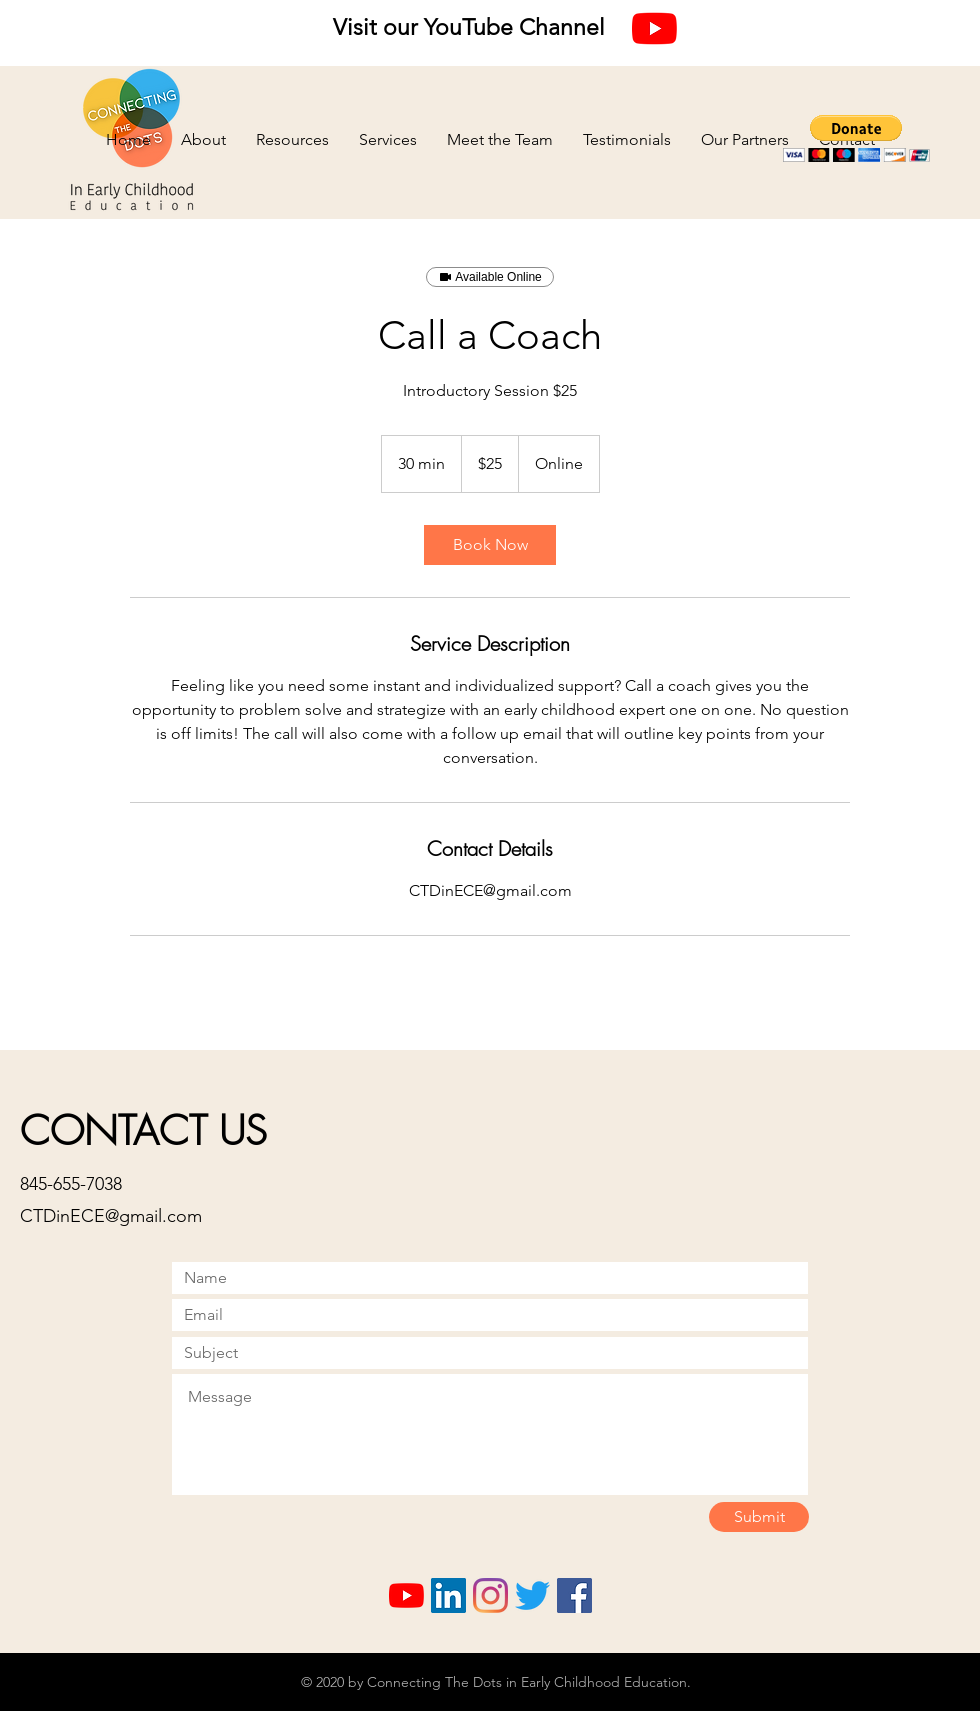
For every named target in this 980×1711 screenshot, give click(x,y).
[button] (856, 138)
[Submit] (759, 1517)
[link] (490, 545)
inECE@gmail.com (129, 1216)
